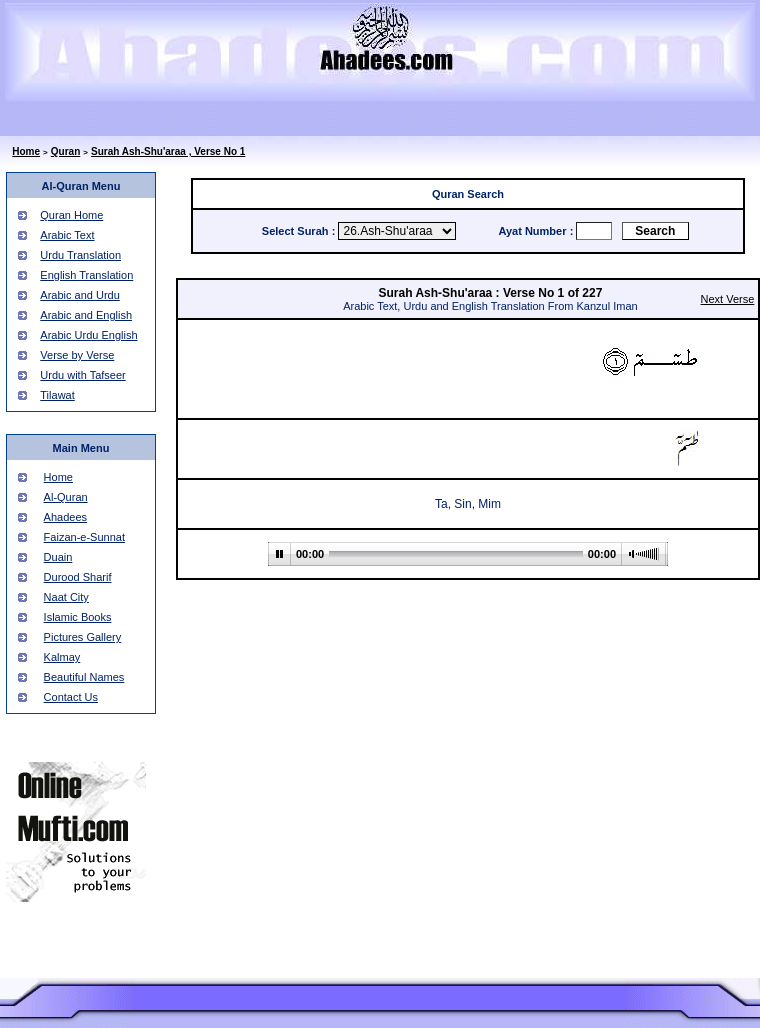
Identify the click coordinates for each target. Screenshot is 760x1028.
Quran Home (71, 215)
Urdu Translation (80, 255)
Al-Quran (66, 497)
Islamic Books (78, 617)
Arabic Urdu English (88, 335)
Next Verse (728, 299)
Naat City (66, 597)
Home (26, 151)
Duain (58, 557)
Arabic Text (67, 235)
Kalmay (62, 657)
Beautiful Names (84, 677)
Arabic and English (86, 315)
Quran (65, 151)
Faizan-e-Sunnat (84, 537)
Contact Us (71, 697)
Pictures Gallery (83, 637)
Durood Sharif (78, 577)
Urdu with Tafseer (82, 375)
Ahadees (65, 517)
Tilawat (57, 395)
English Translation (86, 275)
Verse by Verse (77, 355)
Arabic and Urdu (80, 295)
